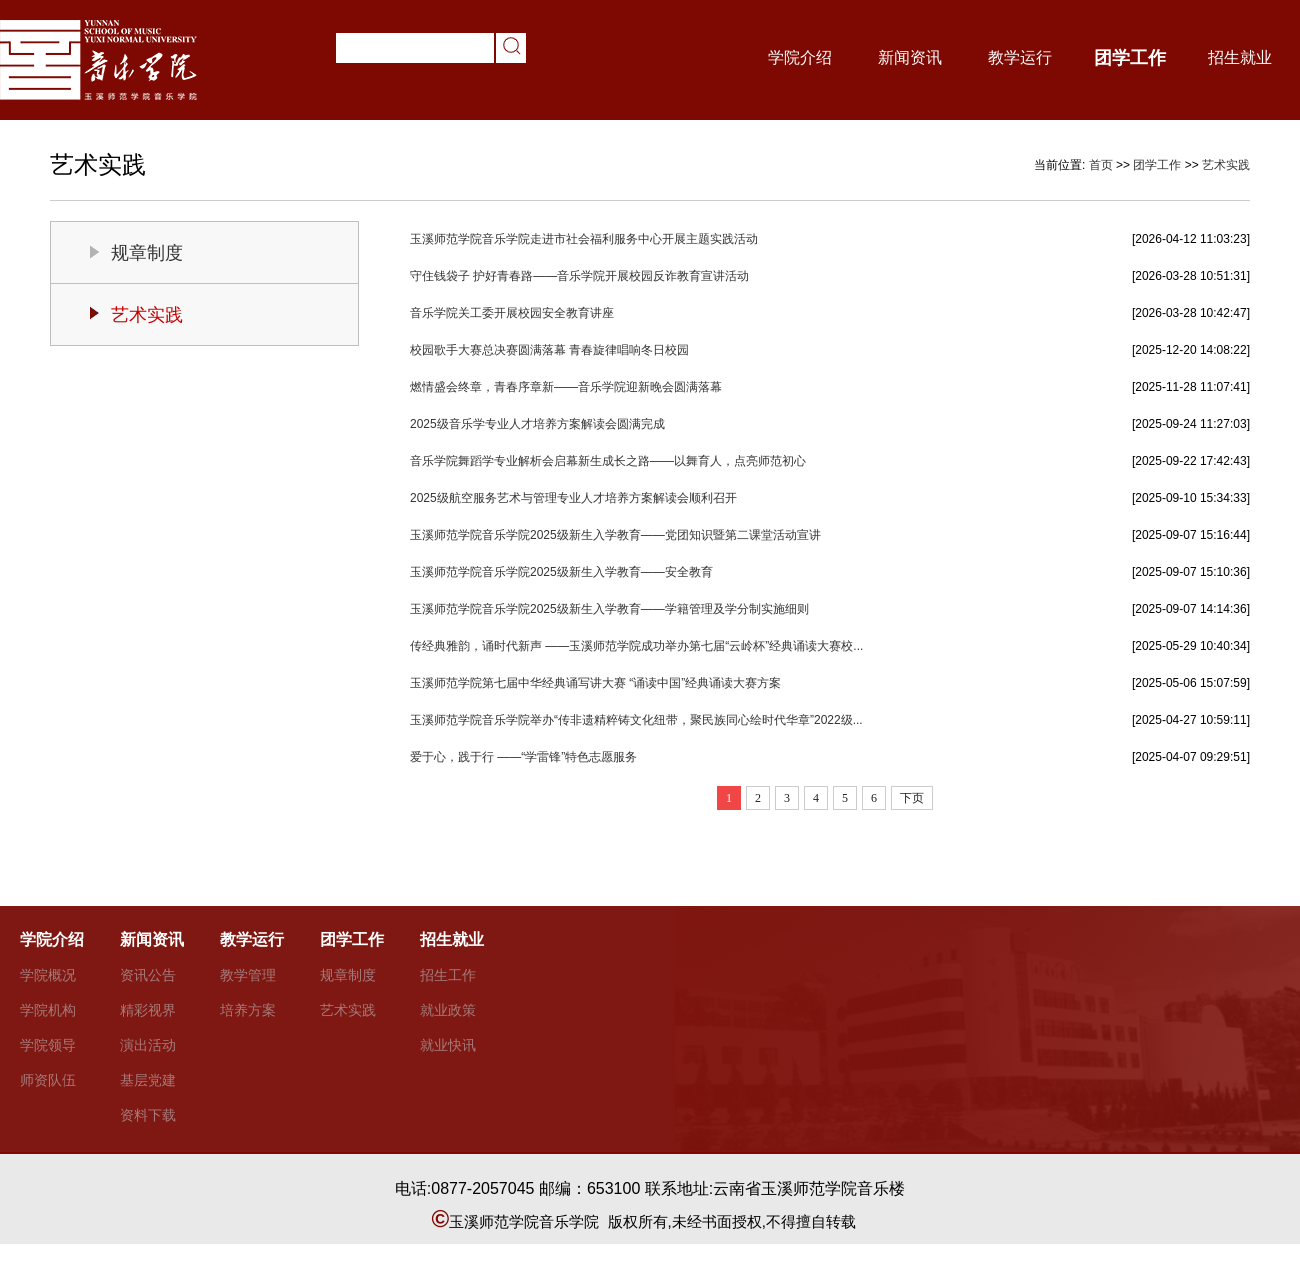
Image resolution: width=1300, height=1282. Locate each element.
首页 (1101, 165)
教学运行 (1020, 57)
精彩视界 (148, 1010)
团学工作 (1130, 58)
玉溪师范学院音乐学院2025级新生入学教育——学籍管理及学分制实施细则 (609, 609)
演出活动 (148, 1045)
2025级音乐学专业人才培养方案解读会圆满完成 (537, 424)
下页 (912, 798)
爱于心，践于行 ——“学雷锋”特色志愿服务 (523, 757)
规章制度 (147, 253)
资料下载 (148, 1115)
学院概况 (48, 975)
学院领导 (48, 1045)
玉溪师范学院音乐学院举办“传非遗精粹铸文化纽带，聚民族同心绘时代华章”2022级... (636, 720)
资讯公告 (148, 975)
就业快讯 (448, 1045)
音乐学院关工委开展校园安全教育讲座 (512, 313)
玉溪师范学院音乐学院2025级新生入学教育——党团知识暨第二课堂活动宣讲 (615, 535)
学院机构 (48, 1010)
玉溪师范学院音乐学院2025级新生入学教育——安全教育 (561, 572)
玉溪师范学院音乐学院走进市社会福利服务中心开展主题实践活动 (584, 239)
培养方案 (248, 1010)
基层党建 (148, 1080)
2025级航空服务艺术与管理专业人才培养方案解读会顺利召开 (573, 498)
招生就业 (1240, 57)
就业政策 (448, 1010)
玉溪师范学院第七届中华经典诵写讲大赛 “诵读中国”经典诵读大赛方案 (595, 683)
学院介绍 (800, 57)
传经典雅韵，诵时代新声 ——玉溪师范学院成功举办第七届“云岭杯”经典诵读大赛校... (636, 646)
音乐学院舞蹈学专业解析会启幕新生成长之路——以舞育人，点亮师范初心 (608, 461)
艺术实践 (1226, 165)
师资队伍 (48, 1080)
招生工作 (448, 975)
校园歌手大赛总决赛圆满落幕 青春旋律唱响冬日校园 (549, 350)
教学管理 (248, 975)
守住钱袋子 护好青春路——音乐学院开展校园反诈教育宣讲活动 (579, 276)
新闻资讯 (910, 57)
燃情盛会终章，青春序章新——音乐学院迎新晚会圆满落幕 (566, 387)
